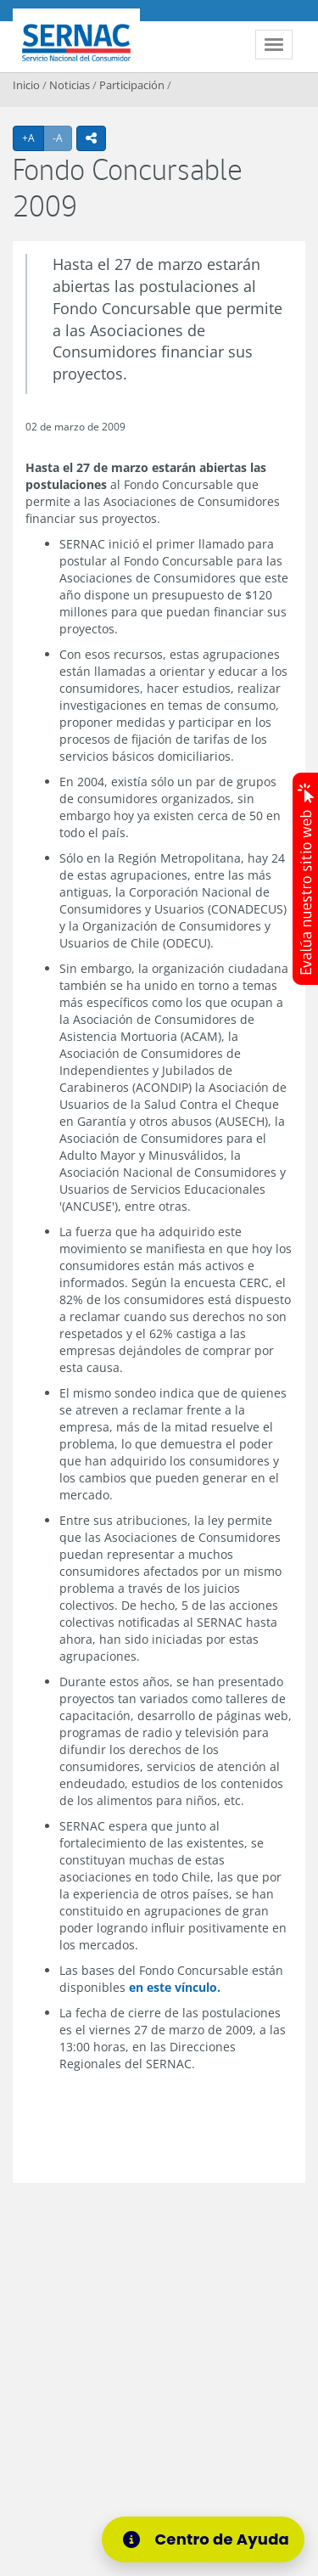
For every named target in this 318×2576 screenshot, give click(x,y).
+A (33, 137)
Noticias (69, 85)
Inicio (26, 85)
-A (62, 137)
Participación (132, 85)
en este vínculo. (174, 1987)
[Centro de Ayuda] (208, 2539)
